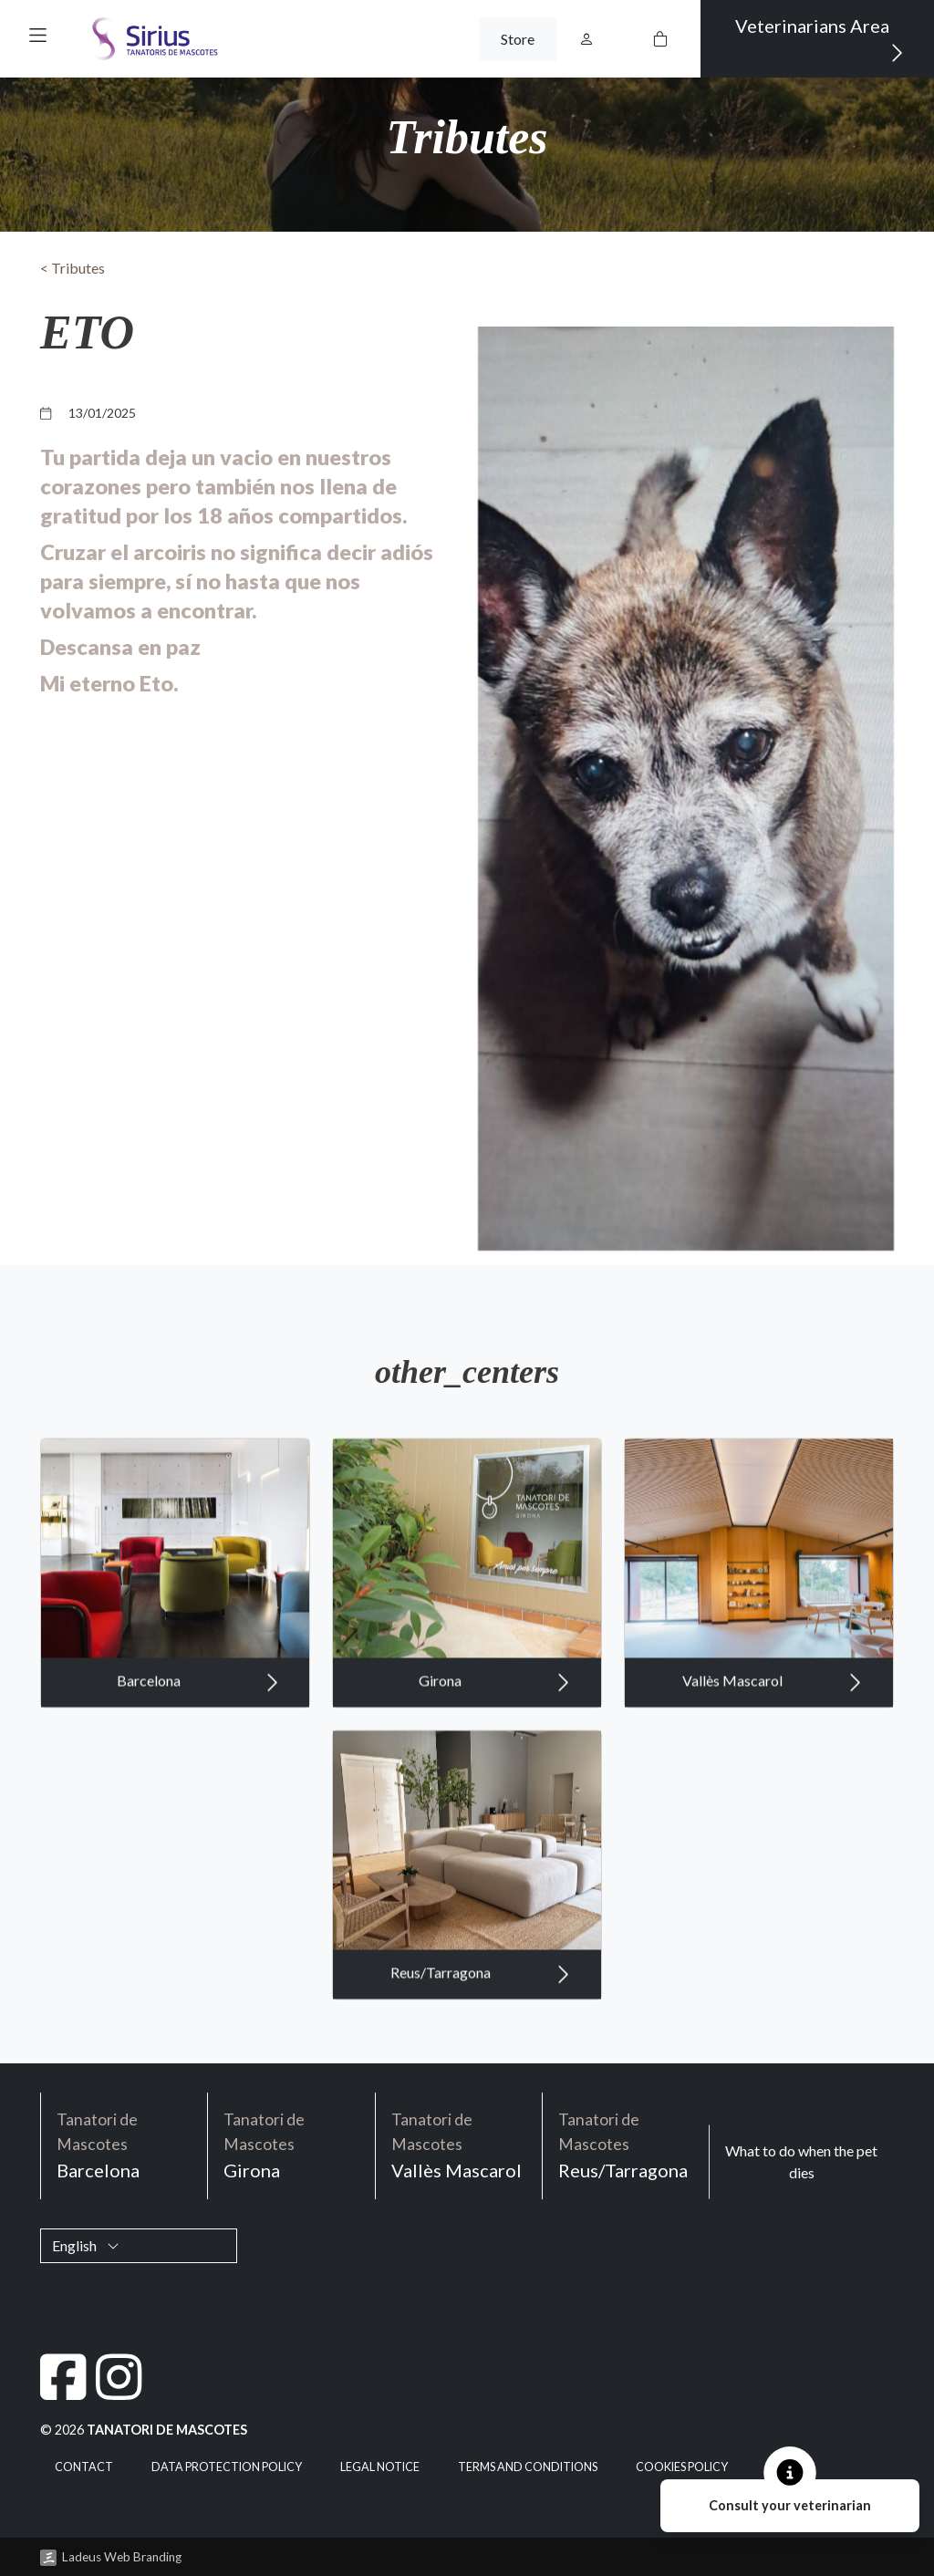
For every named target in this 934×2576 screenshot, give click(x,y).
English (85, 2245)
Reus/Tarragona (480, 2059)
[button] (38, 35)
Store (517, 38)
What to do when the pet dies (801, 2161)
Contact (84, 2467)
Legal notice (380, 2467)
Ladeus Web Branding (122, 2557)
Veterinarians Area (819, 40)
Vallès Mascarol (772, 1767)
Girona (495, 1767)
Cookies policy (682, 2467)
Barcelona (198, 1767)
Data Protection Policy (226, 2467)
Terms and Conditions (527, 2467)
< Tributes (72, 267)
